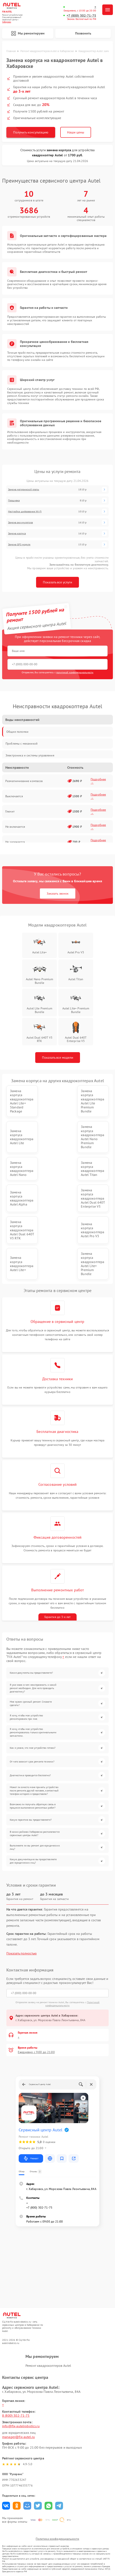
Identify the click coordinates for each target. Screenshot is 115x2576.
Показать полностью (21, 1953)
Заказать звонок (58, 893)
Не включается (15, 827)
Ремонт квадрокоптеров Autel (48, 2365)
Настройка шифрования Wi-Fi (25, 511)
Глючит (10, 811)
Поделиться (6, 2506)
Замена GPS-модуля (19, 544)
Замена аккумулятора (20, 522)
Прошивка (14, 500)
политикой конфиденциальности (74, 672)
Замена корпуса (17, 533)
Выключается (14, 796)
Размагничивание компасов (24, 781)
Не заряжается (15, 842)
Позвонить (83, 33)
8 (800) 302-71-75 (16, 2415)
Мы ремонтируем (28, 33)
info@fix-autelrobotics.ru (21, 2426)
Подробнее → (98, 781)
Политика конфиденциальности (57, 2539)
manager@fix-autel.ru (18, 2437)
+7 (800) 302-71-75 (81, 16)
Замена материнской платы (23, 489)
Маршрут (30, 2158)
